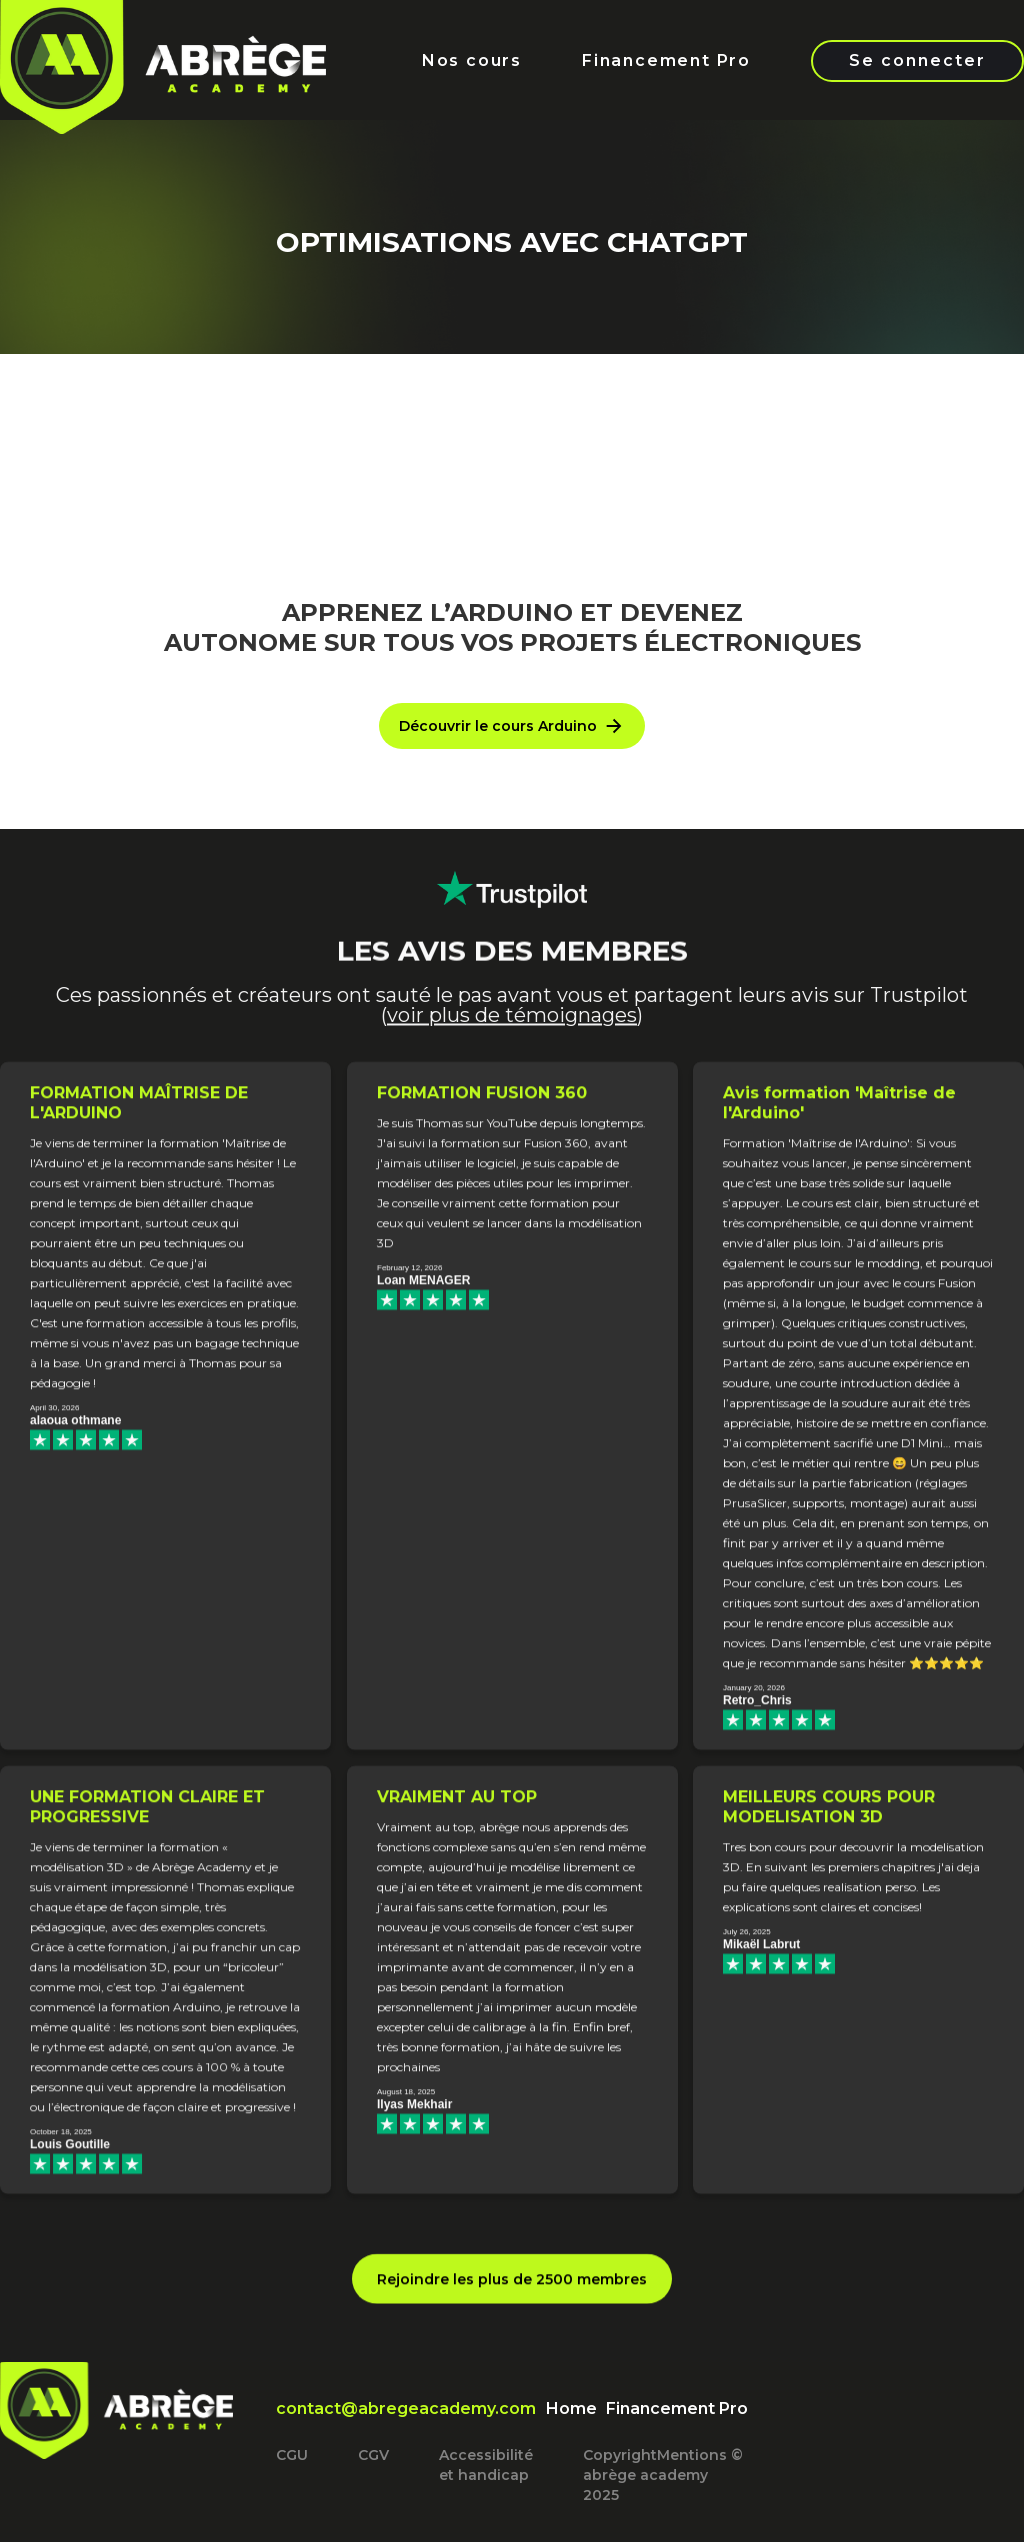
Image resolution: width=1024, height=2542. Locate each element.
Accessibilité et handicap (486, 2465)
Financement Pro (666, 60)
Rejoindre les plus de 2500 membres (512, 2293)
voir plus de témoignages (512, 1042)
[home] (163, 92)
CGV (373, 2455)
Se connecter (917, 60)
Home (571, 2408)
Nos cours (472, 60)
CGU (292, 2455)
